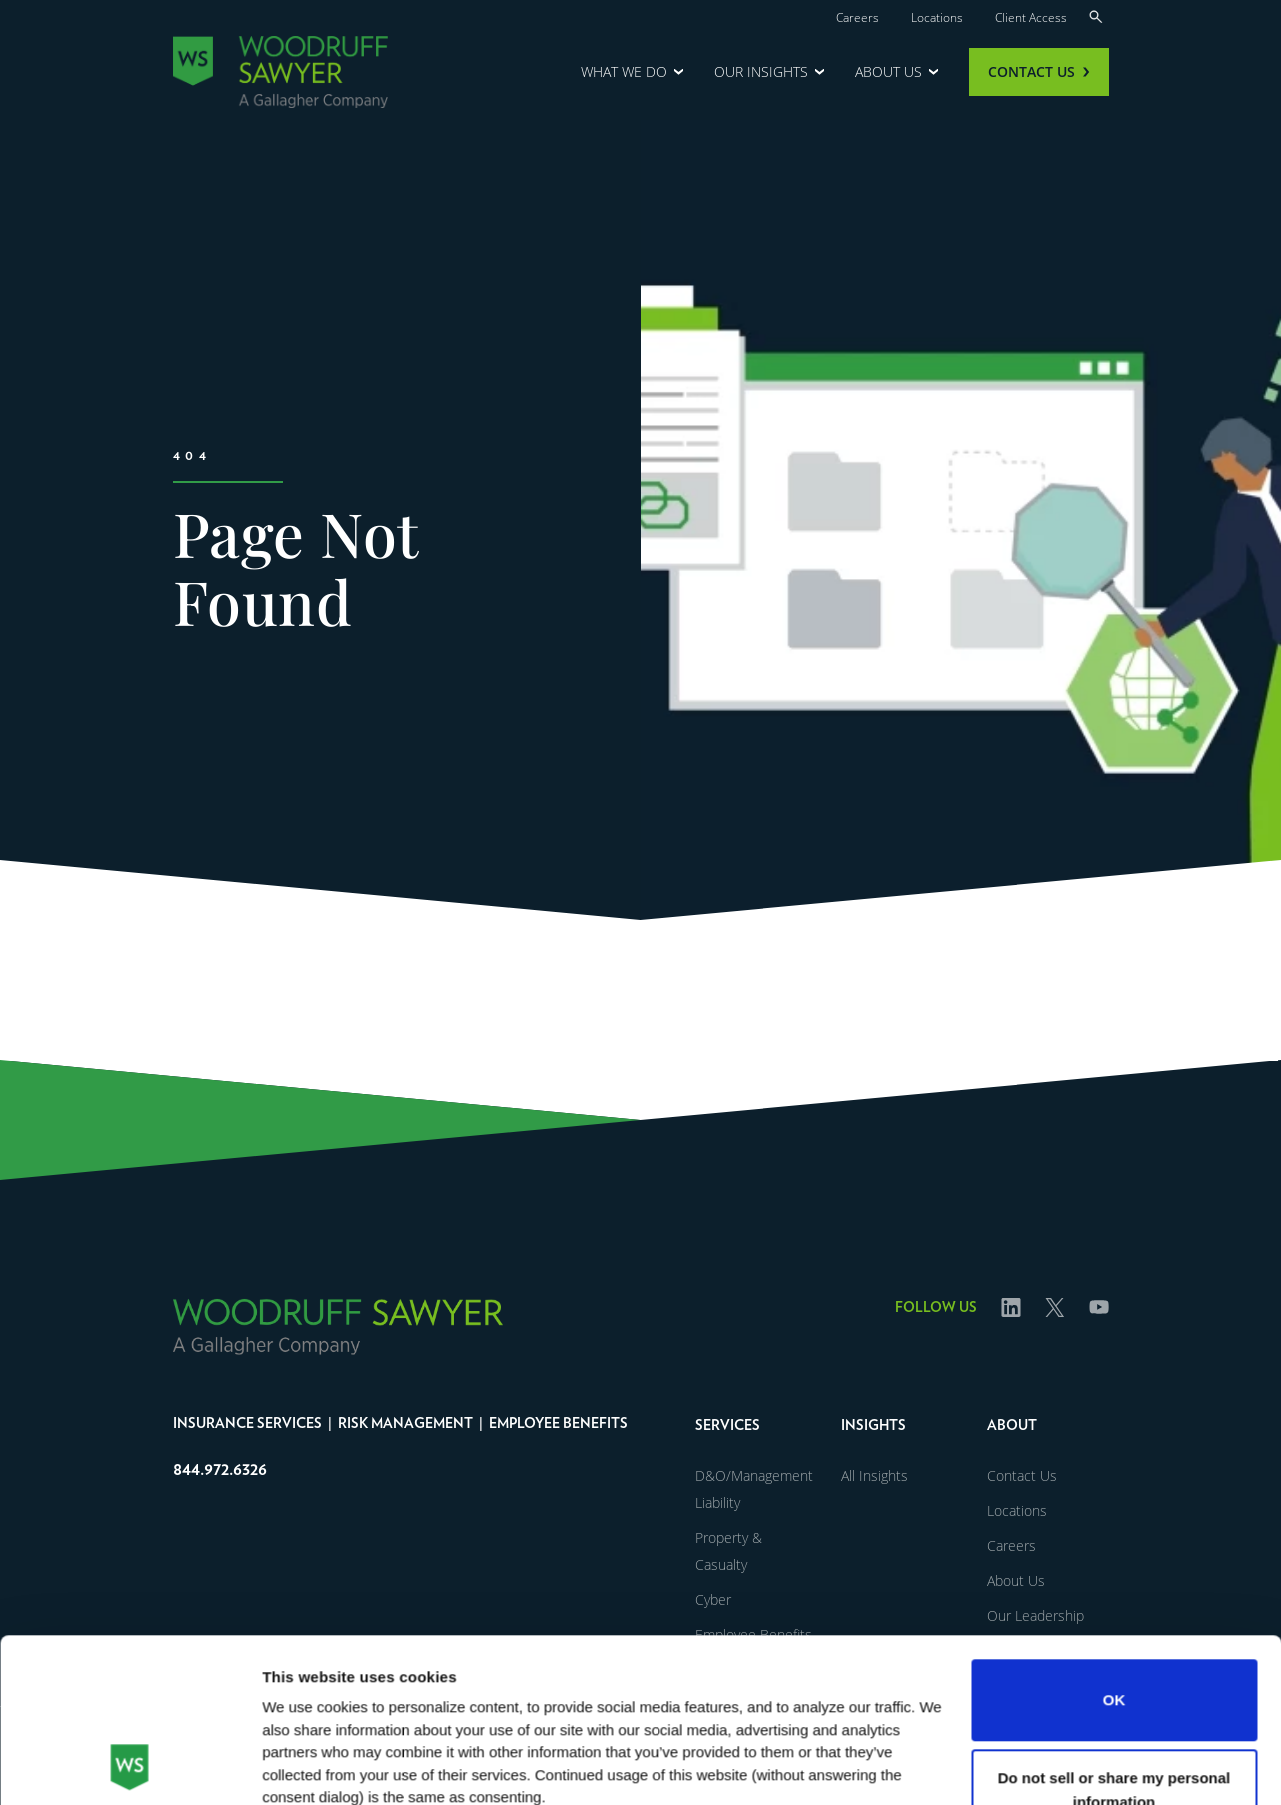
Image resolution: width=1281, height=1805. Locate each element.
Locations (937, 17)
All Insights (874, 1475)
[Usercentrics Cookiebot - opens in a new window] (129, 1766)
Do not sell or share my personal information (1114, 1635)
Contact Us (1031, 71)
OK (1114, 1546)
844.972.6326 (220, 1470)
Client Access (1031, 17)
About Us (888, 71)
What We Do (624, 71)
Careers (857, 17)
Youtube (1099, 1327)
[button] (756, 1423)
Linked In (1011, 1327)
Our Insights (761, 71)
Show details (308, 1765)
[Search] (1096, 15)
